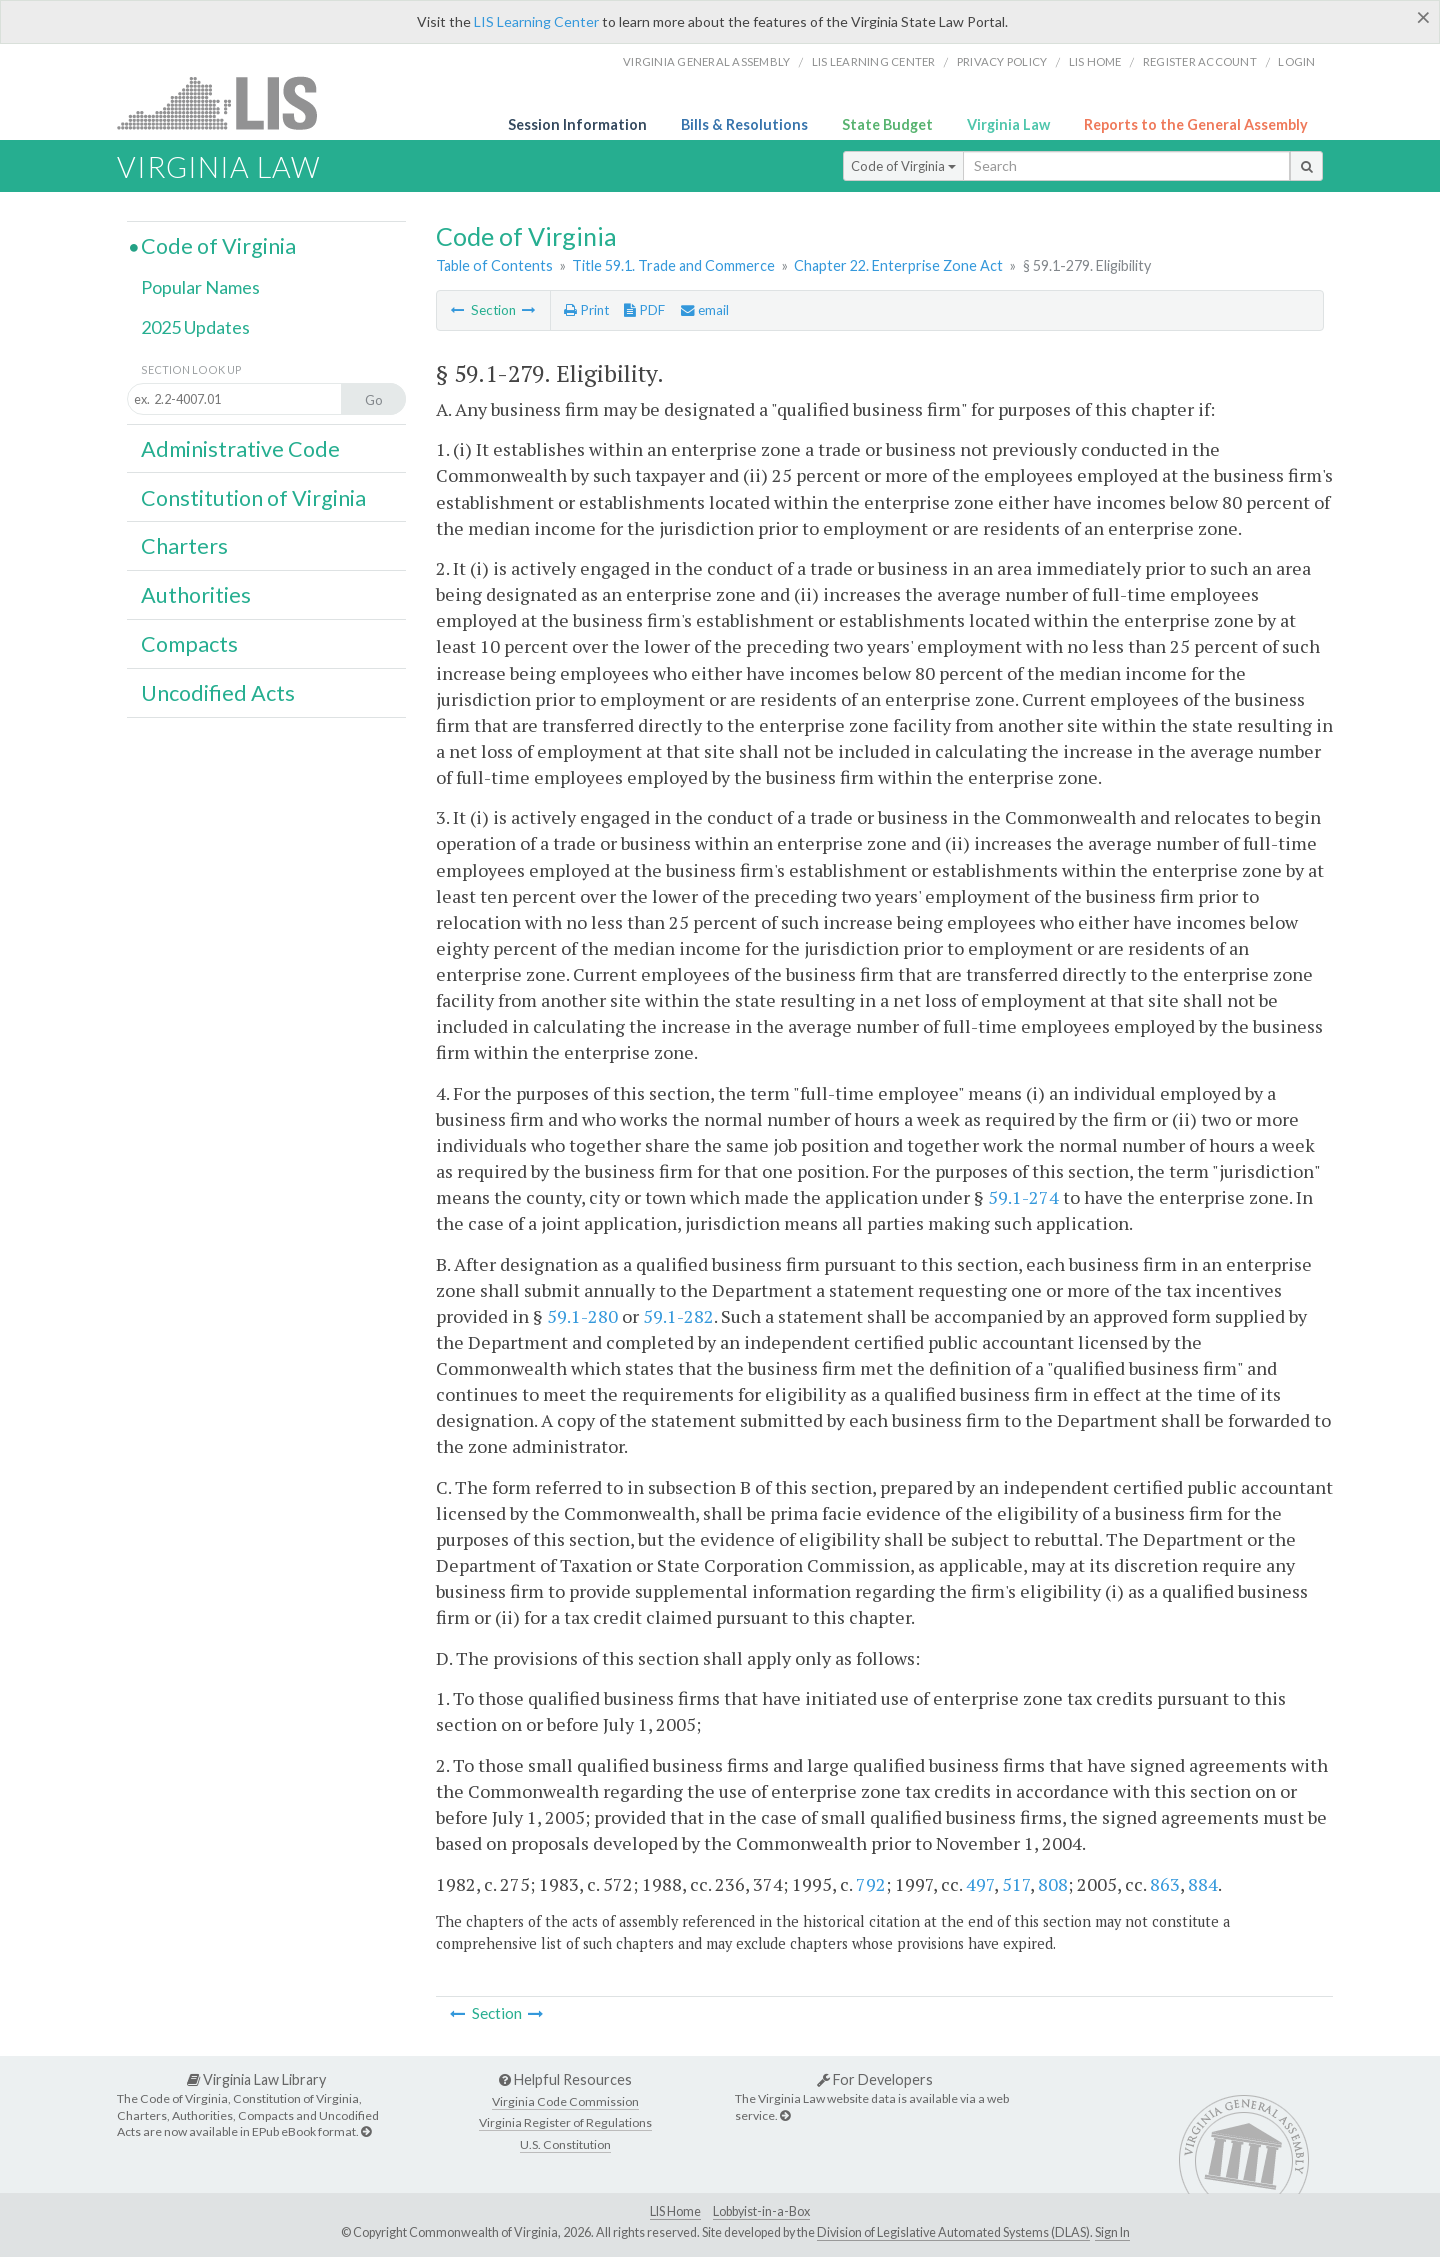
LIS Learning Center (536, 21)
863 (1165, 1884)
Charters (184, 546)
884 (1203, 1884)
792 (871, 1884)
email (705, 310)
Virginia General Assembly (706, 61)
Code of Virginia (903, 166)
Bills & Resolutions (744, 124)
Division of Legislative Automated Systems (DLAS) (953, 2232)
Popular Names (200, 287)
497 (980, 1884)
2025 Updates (195, 327)
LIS (228, 102)
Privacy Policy (1002, 61)
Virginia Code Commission (565, 2101)
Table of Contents (494, 265)
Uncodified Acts (218, 693)
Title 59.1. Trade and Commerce (673, 265)
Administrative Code (240, 449)
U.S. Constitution (565, 2144)
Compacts (189, 644)
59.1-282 (678, 1316)
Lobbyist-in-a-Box (761, 2211)
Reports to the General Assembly (1196, 124)
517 (1016, 1884)
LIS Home (675, 2211)
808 (1053, 1884)
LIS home (1095, 61)
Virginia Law (1008, 124)
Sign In (1112, 2232)
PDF (644, 310)
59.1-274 (1023, 1197)
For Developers (875, 2079)
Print (586, 310)
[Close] (1423, 17)
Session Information (577, 124)
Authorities (196, 595)
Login (1296, 61)
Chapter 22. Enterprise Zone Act (898, 265)
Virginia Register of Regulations (565, 2122)
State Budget (887, 124)
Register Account (1200, 61)
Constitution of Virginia (253, 498)
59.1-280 (582, 1316)
